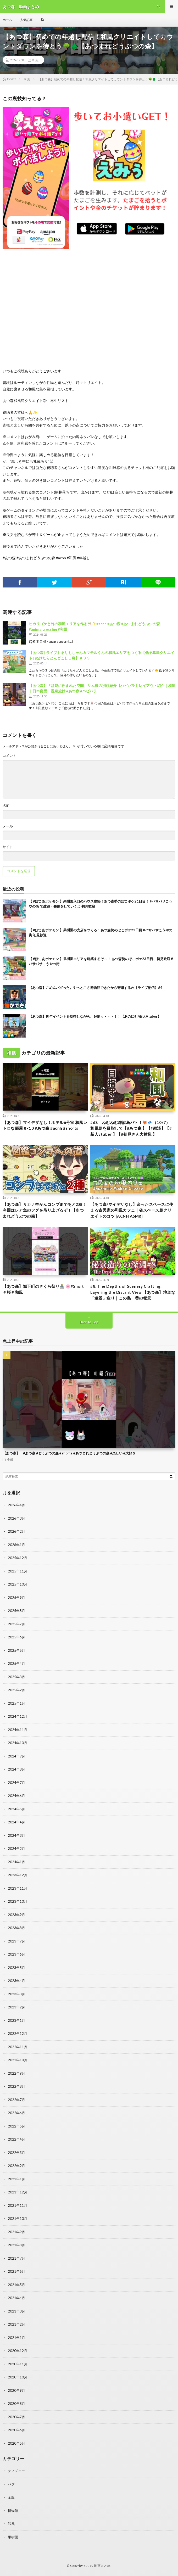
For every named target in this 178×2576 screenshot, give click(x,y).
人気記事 (26, 20)
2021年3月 (16, 2311)
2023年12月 (17, 1875)
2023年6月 (16, 1954)
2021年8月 (16, 2245)
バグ (11, 2484)
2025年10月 (17, 1584)
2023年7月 (16, 1941)
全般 (10, 1459)
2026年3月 (16, 1518)
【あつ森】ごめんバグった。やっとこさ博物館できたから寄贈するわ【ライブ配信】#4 (95, 987)
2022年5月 (16, 2126)
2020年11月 (17, 2364)
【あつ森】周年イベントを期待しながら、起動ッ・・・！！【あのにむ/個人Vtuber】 (95, 1016)
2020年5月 (16, 2443)
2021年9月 (16, 2232)
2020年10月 (17, 2377)
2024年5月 (16, 1809)
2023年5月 (16, 1967)
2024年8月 (16, 1769)
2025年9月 (16, 1597)
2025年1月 (16, 1703)
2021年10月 (17, 2218)
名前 (6, 805)
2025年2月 (16, 1690)
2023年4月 (16, 1981)
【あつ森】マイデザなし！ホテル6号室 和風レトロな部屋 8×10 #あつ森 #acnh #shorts (45, 1125)
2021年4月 (16, 2298)
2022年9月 (16, 2073)
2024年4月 (16, 1822)
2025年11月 (17, 1571)
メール (8, 826)
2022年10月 (17, 2060)
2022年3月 (16, 2153)
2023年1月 (16, 2020)
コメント (9, 755)
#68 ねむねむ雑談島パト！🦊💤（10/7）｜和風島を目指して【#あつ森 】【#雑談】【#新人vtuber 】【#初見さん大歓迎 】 (132, 1128)
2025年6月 (16, 1637)
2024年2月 (16, 1848)
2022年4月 (16, 2139)
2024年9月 (16, 1756)
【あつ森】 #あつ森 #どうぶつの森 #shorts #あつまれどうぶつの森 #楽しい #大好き (69, 1453)
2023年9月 (16, 1915)
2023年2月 (16, 2007)
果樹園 (13, 2537)
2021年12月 (17, 2192)
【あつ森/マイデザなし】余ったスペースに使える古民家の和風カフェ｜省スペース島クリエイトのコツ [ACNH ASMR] (131, 1210)
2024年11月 (17, 1730)
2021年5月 (16, 2285)
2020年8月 (16, 2403)
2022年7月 (16, 2100)
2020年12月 (17, 2351)
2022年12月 (17, 2033)
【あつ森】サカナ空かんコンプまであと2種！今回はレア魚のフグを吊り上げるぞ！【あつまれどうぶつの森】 (44, 1210)
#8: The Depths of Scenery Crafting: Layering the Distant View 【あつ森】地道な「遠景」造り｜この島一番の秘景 (132, 1292)
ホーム (7, 20)
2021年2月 (16, 2324)
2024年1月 (16, 1862)
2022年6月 (16, 2113)
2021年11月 (17, 2205)
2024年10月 (17, 1743)
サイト (8, 847)
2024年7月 (16, 1782)
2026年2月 (16, 1531)
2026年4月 (16, 1505)
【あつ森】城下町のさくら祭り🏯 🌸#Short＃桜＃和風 (43, 1289)
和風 (35, 59)
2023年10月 (17, 1901)
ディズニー (16, 2471)
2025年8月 (16, 1611)
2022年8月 (16, 2086)
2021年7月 (16, 2258)
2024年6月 (16, 1796)
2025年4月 (16, 1663)
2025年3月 (16, 1677)
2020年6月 (16, 2430)
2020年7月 (16, 2417)
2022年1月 (16, 2179)
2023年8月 (16, 1928)
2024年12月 (17, 1716)
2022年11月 (17, 2047)
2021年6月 (16, 2271)
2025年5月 (16, 1650)
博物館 (13, 2510)
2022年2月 (16, 2166)
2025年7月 (16, 1624)
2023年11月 (17, 1888)
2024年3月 (16, 1835)
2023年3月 (16, 1994)
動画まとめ (102, 2566)
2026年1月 (16, 1545)
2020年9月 (16, 2390)
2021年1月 (16, 2338)
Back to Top (89, 1322)
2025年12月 (17, 1558)
